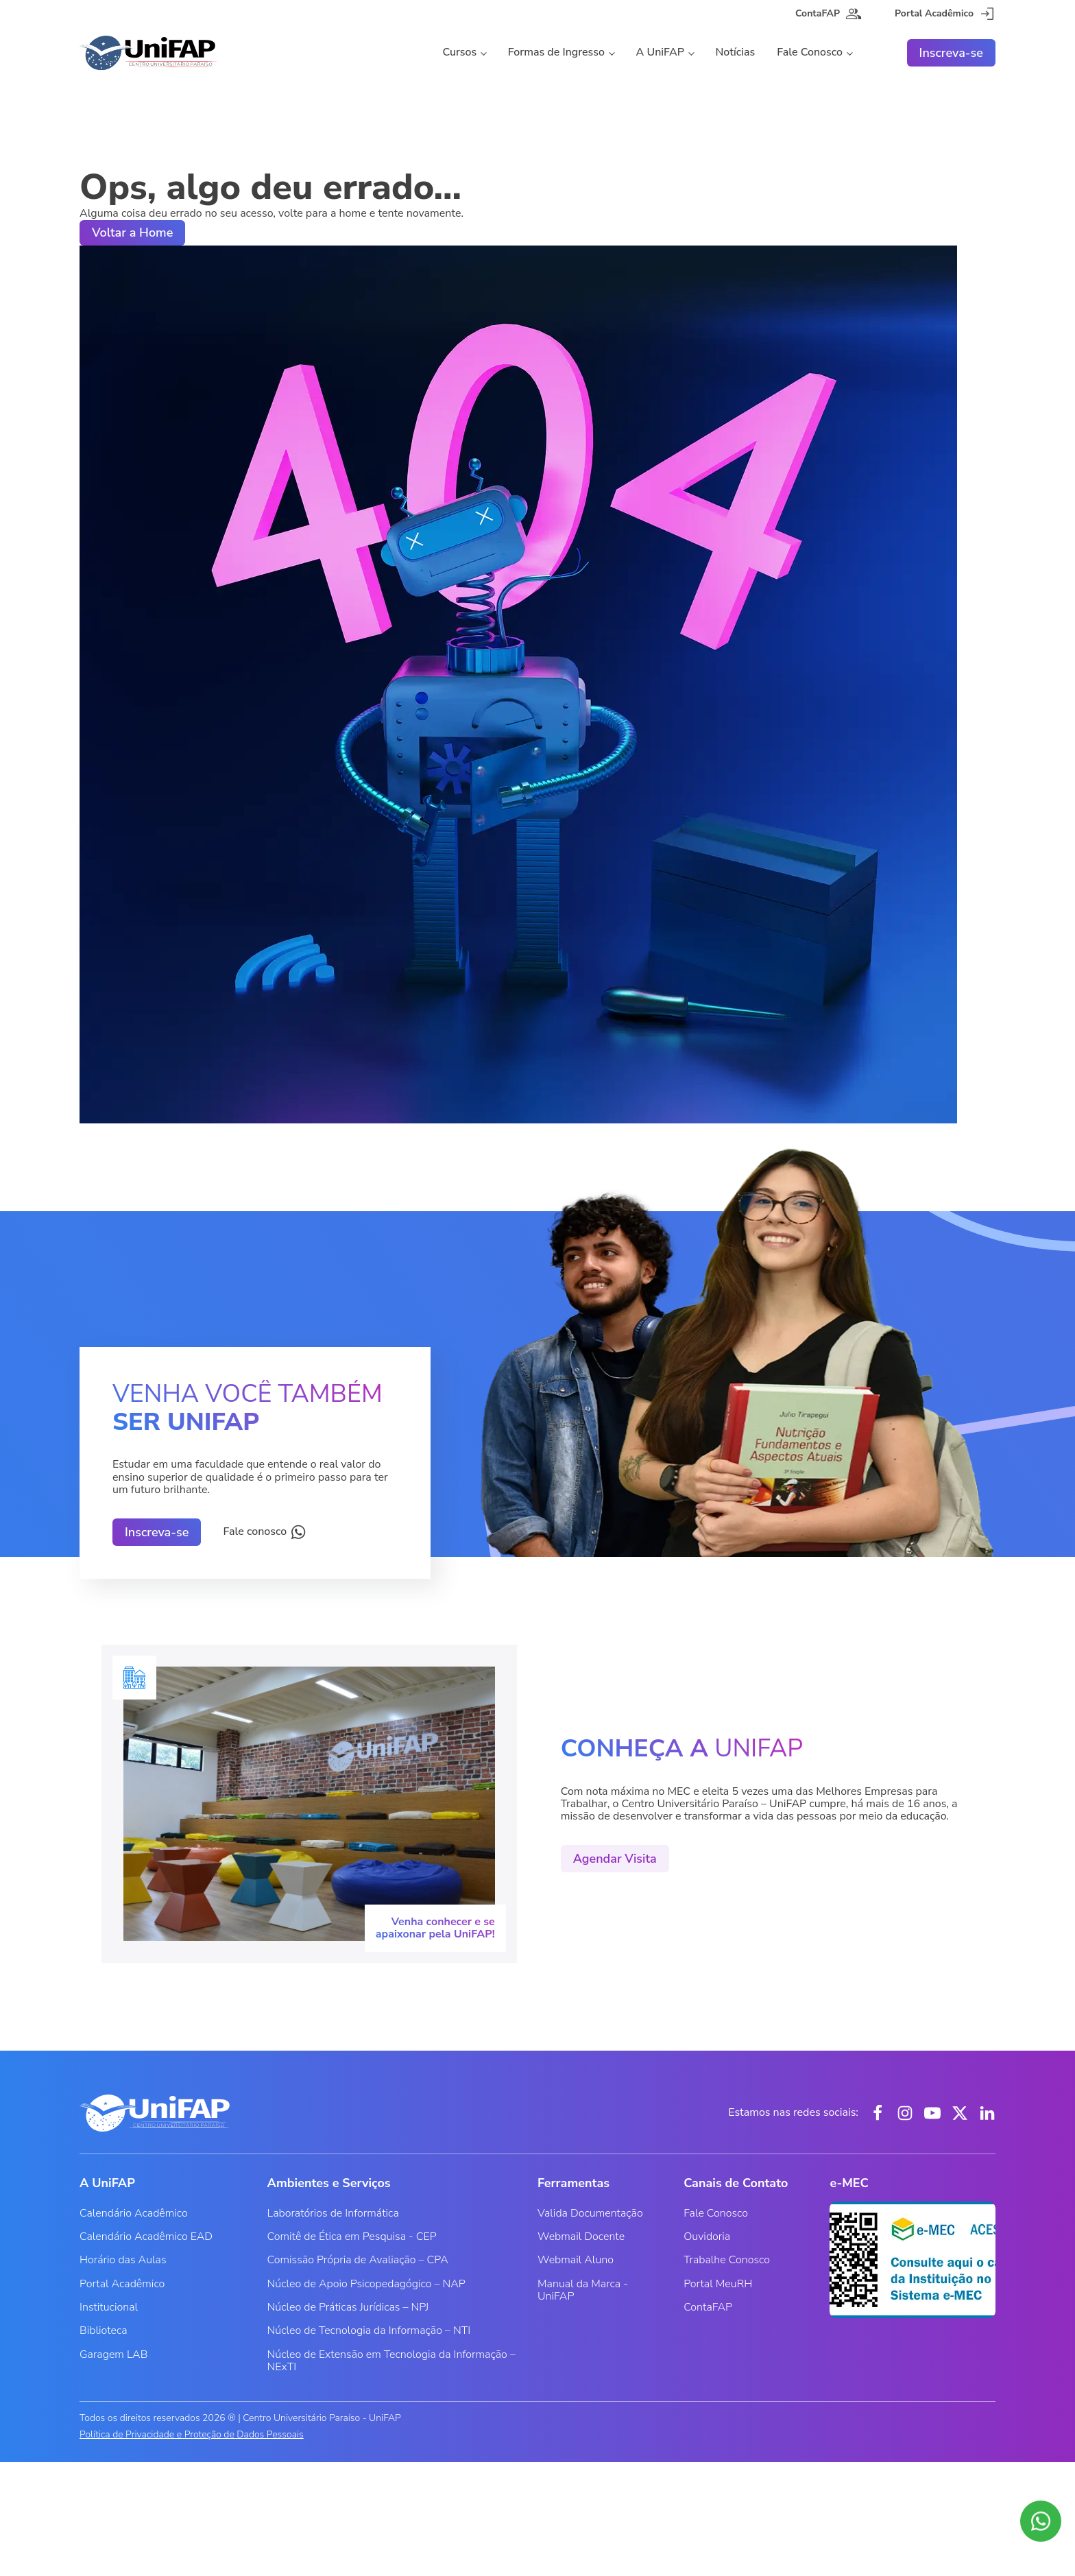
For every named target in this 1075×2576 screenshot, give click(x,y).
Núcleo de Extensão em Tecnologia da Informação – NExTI (391, 2360)
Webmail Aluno (576, 2259)
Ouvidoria (707, 2236)
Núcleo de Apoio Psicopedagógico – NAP (366, 2283)
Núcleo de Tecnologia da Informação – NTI (369, 2330)
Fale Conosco (810, 52)
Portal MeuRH (718, 2283)
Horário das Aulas (123, 2259)
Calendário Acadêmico (134, 2213)
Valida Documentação (590, 2213)
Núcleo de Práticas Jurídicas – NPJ (348, 2307)
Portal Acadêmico (122, 2283)
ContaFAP (708, 2307)
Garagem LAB (113, 2354)
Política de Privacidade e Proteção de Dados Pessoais (192, 2434)
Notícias (736, 52)
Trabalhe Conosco (727, 2259)
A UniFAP (660, 52)
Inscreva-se (951, 53)
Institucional (109, 2307)
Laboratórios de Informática (333, 2213)
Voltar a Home (132, 232)
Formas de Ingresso (556, 52)
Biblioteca (104, 2330)
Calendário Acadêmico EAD (146, 2236)
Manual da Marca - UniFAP (583, 2290)
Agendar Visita (615, 1858)
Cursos (459, 52)
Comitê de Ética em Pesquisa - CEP (352, 2236)
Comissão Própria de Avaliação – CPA (357, 2259)
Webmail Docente (581, 2236)
